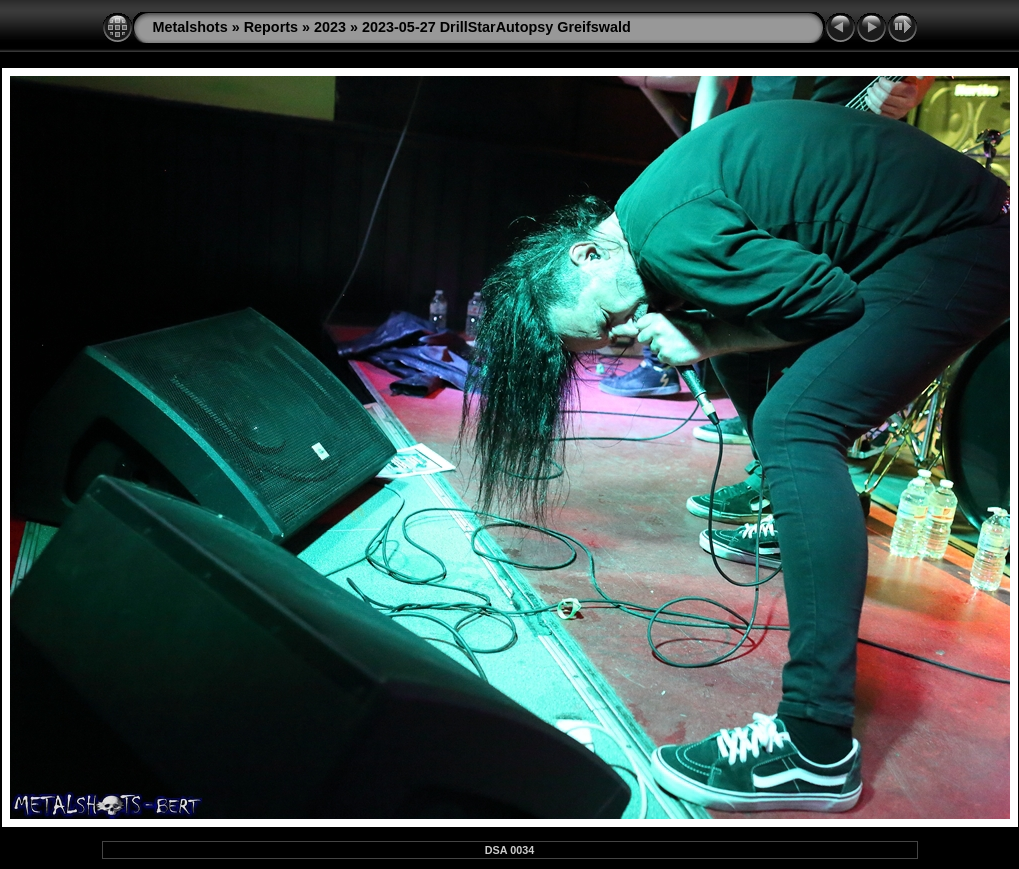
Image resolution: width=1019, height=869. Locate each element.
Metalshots (190, 27)
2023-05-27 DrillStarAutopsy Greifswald (496, 27)
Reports (271, 27)
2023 (330, 27)
